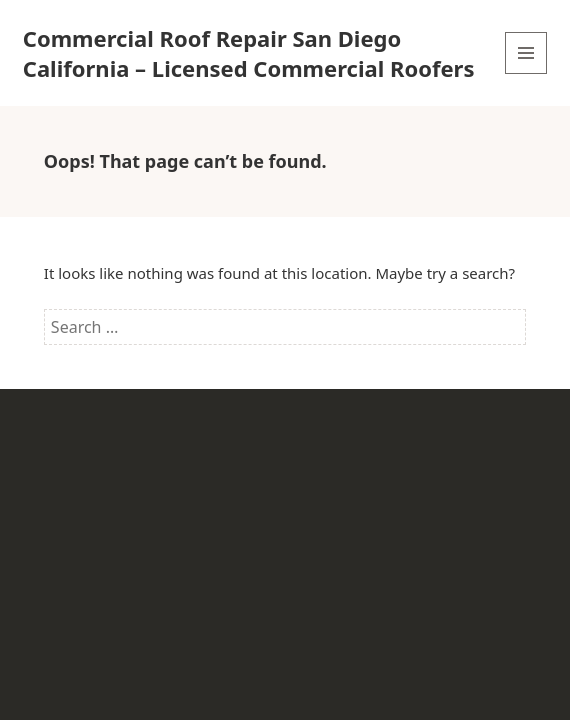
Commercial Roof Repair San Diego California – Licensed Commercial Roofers (249, 53)
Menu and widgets (526, 73)
